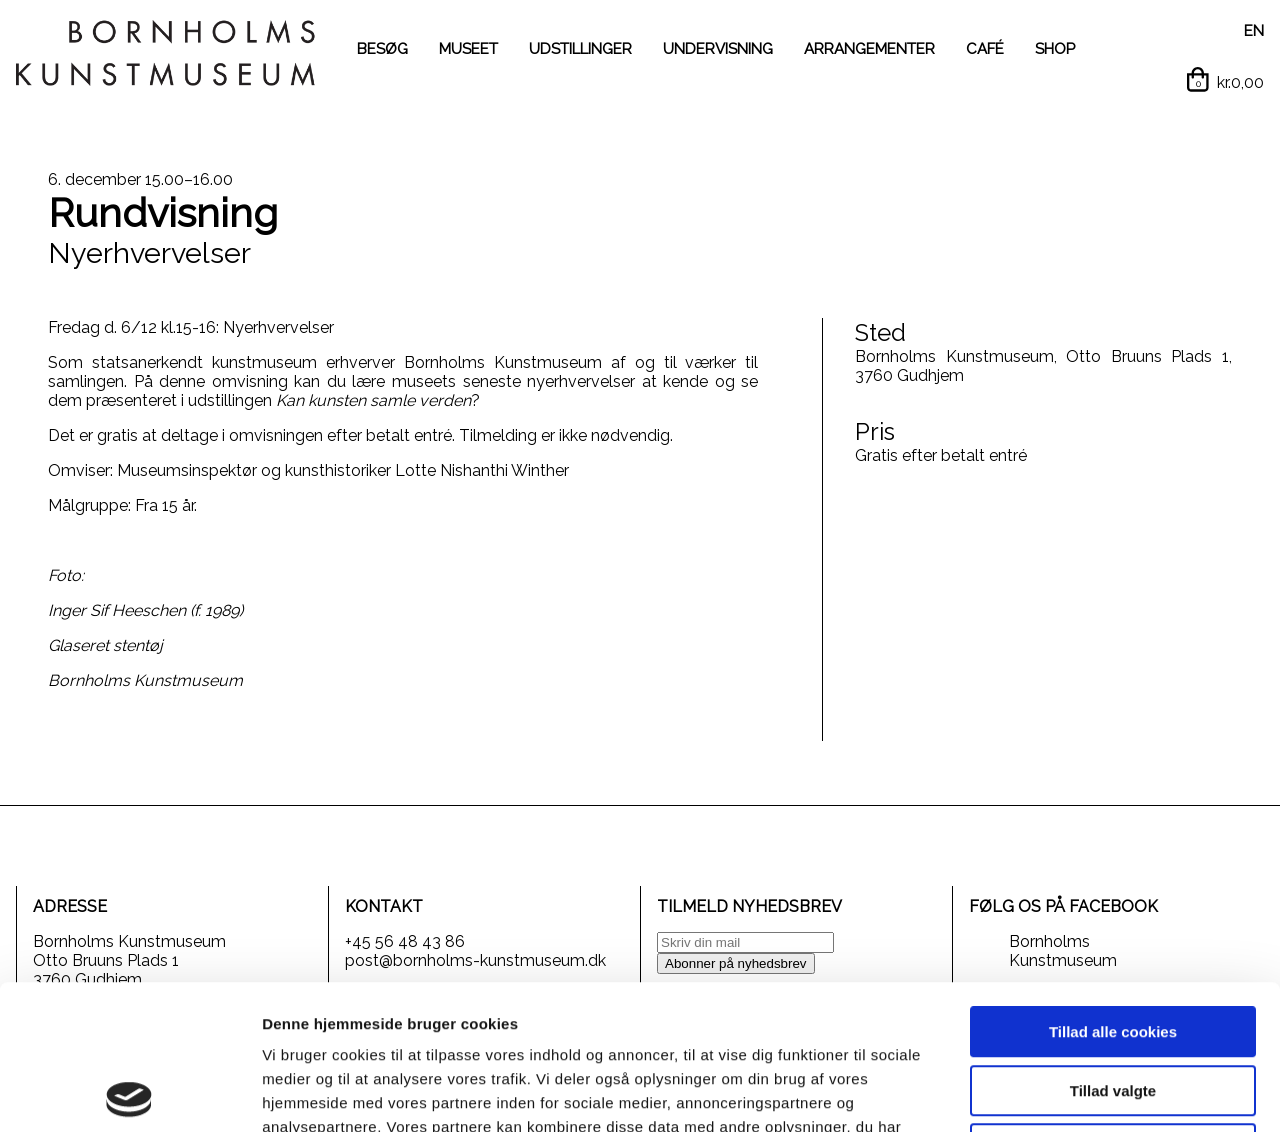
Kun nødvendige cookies (1113, 1004)
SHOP (1055, 49)
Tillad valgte (1113, 946)
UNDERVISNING (718, 49)
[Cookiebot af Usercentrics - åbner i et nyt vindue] (129, 1093)
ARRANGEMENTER (869, 49)
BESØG (382, 49)
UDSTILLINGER (580, 49)
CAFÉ (985, 49)
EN (1254, 31)
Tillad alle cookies (1113, 887)
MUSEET (468, 49)
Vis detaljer (1039, 1092)
